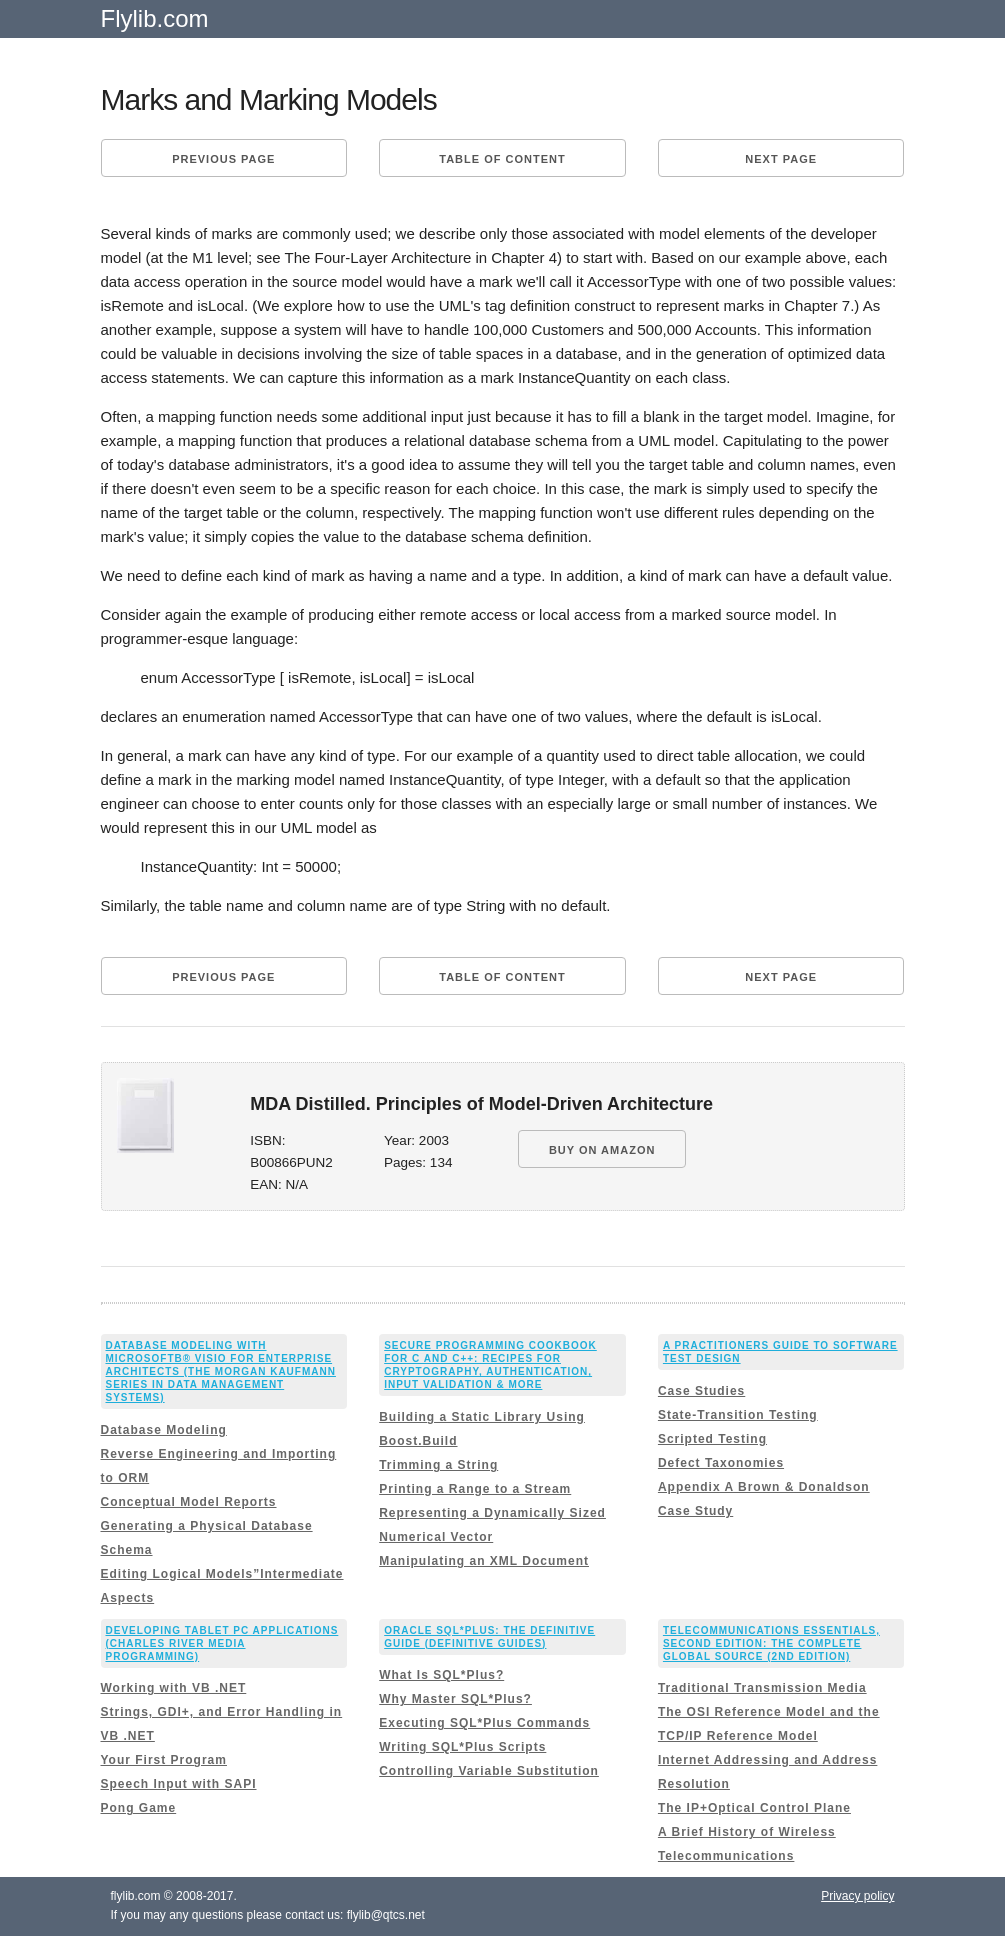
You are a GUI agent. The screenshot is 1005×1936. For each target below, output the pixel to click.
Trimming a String (438, 1465)
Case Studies (701, 1391)
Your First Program (164, 1760)
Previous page (223, 159)
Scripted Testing (712, 1439)
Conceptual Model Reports (189, 1502)
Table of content (502, 159)
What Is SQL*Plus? (441, 1675)
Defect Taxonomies (721, 1463)
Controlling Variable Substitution (489, 1771)
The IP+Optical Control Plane (754, 1808)
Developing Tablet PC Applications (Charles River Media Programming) (222, 1643)
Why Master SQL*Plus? (455, 1699)
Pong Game (139, 1808)
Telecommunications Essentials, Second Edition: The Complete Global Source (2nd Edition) (771, 1643)
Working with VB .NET (174, 1688)
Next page (781, 159)
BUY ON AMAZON (602, 1150)
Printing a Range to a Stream (475, 1489)
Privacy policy (857, 1896)
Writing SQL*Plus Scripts (462, 1747)
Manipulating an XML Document (484, 1561)
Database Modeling (164, 1430)
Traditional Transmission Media (762, 1688)
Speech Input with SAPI (179, 1784)
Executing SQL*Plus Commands (484, 1723)
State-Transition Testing (738, 1415)
